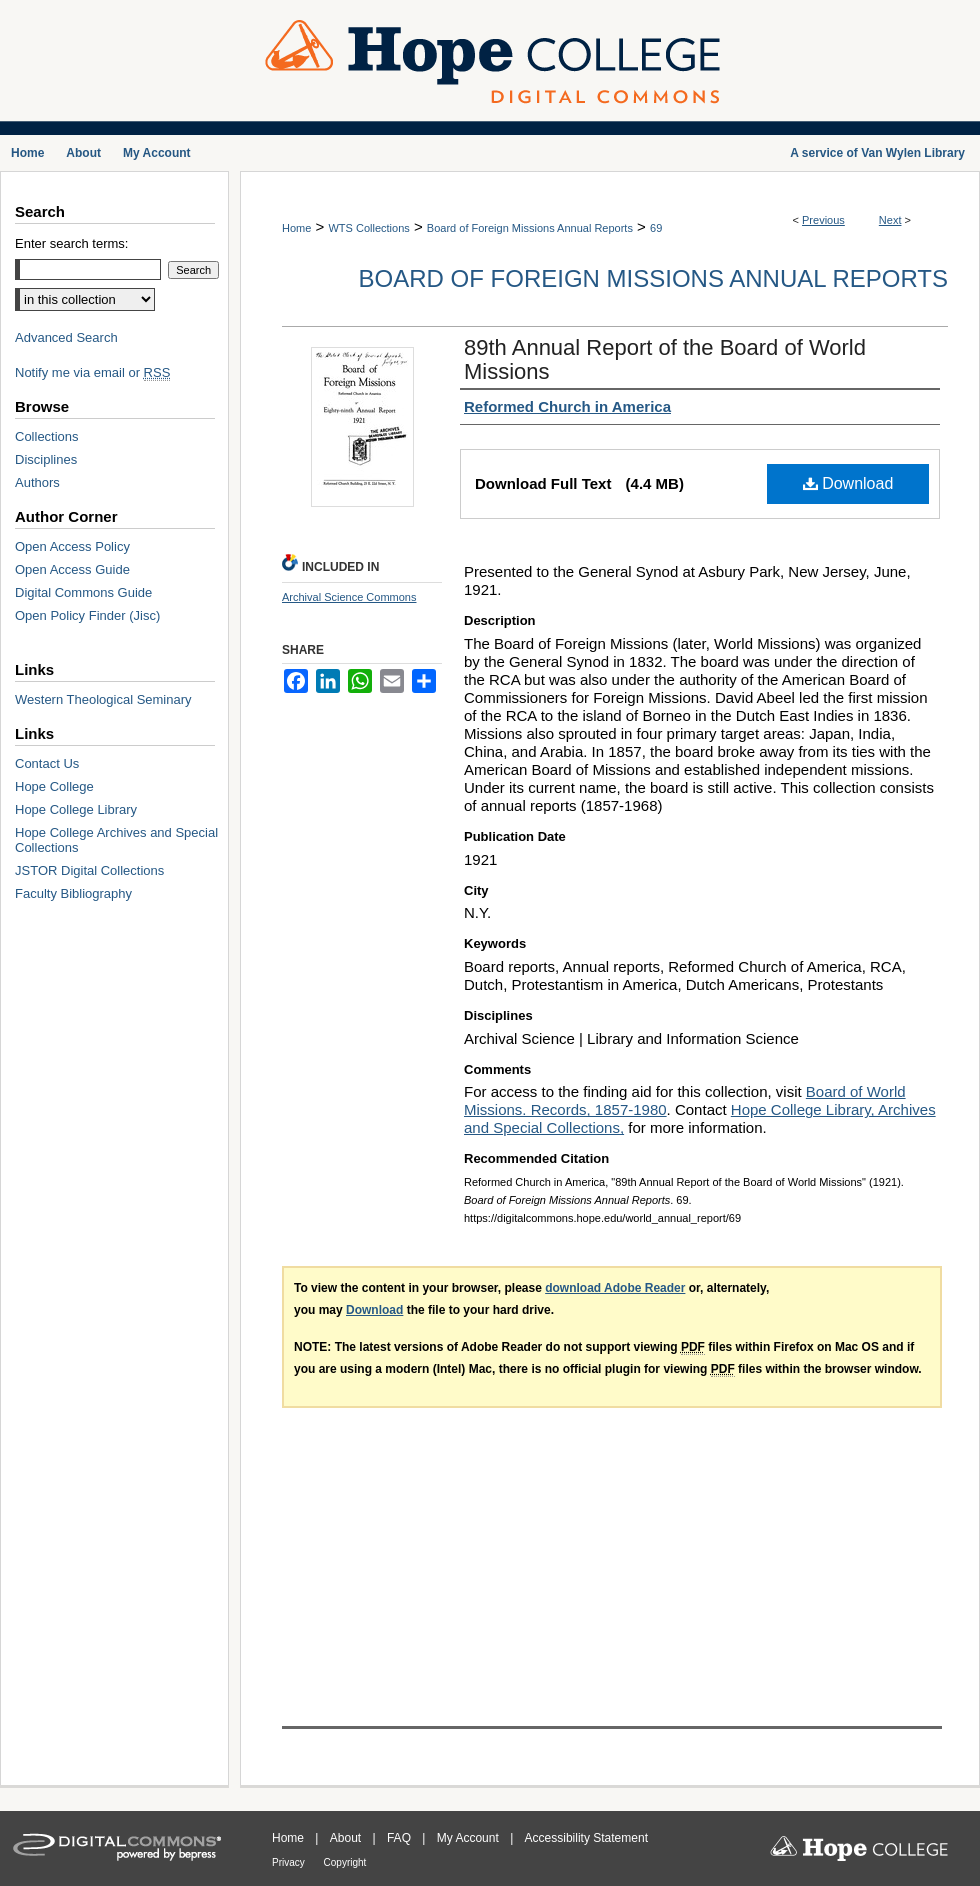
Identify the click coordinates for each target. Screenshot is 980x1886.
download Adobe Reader (615, 1288)
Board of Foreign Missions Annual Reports (530, 228)
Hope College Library (76, 809)
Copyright (345, 1862)
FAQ (400, 1838)
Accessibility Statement (586, 1838)
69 (656, 228)
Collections (47, 436)
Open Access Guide (72, 569)
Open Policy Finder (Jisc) (87, 615)
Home (296, 228)
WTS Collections (368, 228)
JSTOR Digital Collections (89, 870)
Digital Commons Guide (83, 592)
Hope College (54, 786)
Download (848, 483)
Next (890, 220)
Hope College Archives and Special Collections (116, 840)
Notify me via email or (92, 372)
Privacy (290, 1862)
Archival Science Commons (349, 597)
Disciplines (46, 459)
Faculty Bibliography (73, 893)
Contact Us (47, 763)
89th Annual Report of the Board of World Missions (665, 359)
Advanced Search (66, 337)
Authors (37, 482)
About (347, 1838)
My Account (469, 1838)
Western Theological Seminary (103, 699)
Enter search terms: (71, 243)
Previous (823, 220)
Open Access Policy (72, 546)
